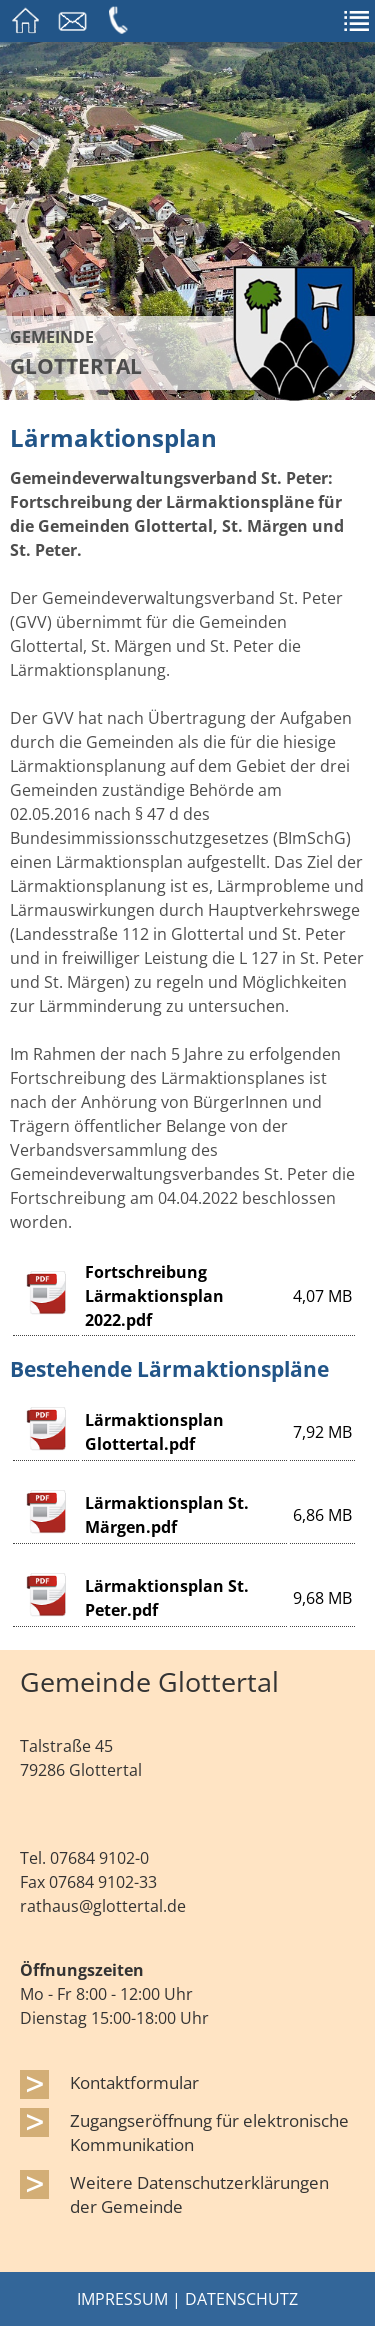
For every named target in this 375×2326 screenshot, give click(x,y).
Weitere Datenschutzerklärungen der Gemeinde (199, 2194)
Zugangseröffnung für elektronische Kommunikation (209, 2132)
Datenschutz (241, 2299)
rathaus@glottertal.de (103, 1906)
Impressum (122, 2299)
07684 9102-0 (99, 1858)
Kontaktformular (134, 2082)
